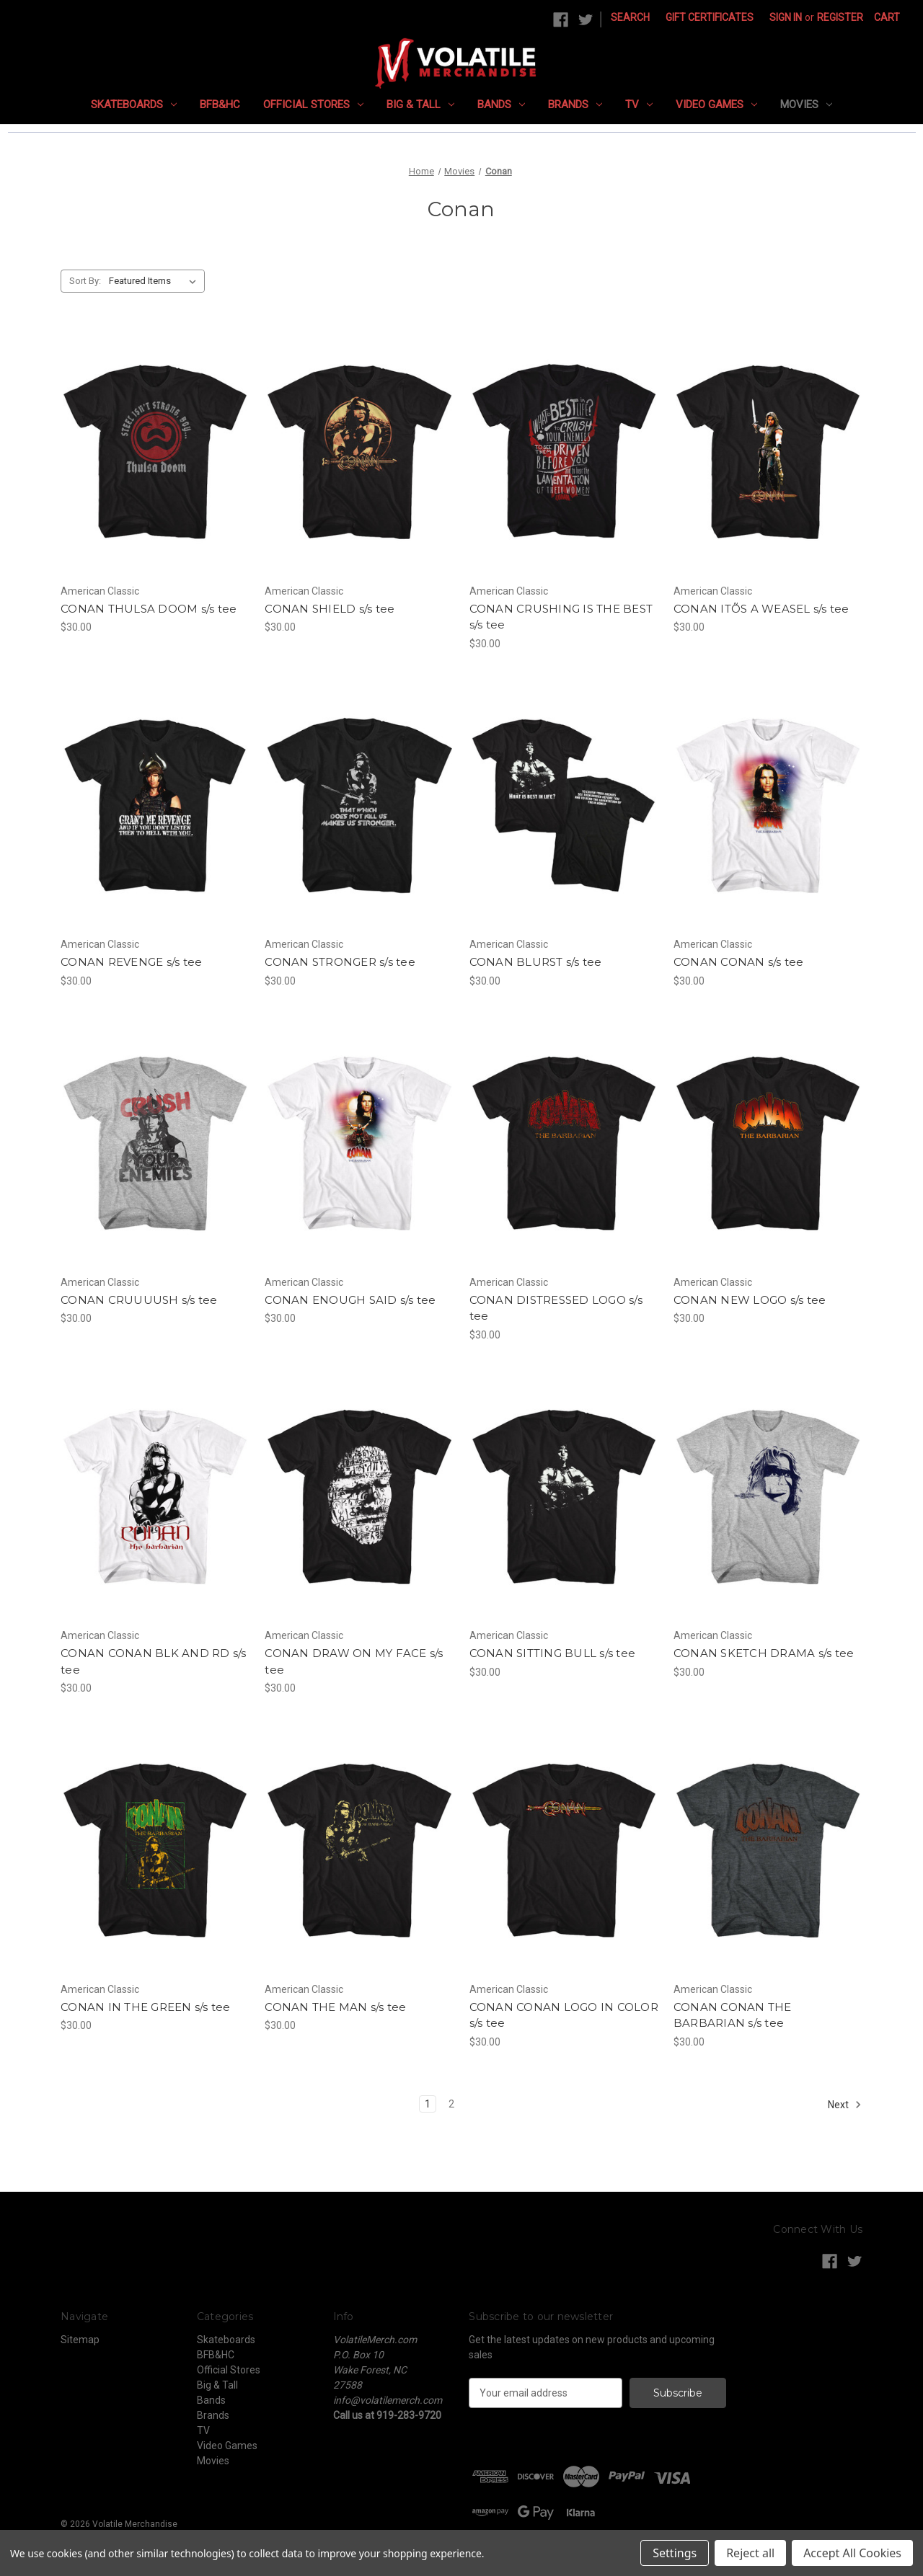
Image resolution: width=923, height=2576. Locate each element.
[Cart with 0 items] (887, 17)
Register (840, 17)
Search (630, 17)
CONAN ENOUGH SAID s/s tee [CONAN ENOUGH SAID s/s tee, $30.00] (350, 1300)
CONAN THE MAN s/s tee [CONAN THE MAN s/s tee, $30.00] (335, 2007)
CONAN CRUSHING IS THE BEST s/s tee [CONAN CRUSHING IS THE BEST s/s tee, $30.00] (561, 617)
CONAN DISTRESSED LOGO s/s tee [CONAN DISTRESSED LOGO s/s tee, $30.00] (555, 1308)
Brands (575, 104)
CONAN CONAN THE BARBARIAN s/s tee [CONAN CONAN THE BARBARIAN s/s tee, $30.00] (733, 2015)
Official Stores (313, 104)
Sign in (785, 17)
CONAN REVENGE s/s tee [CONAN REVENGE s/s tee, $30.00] (131, 962)
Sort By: (85, 280)
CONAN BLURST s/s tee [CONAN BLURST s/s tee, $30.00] (535, 962)
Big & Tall (420, 104)
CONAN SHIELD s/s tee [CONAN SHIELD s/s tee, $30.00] (329, 609)
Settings (675, 2553)
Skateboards (134, 104)
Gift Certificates (710, 17)
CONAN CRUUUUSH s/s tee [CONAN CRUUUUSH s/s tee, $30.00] (139, 1300)
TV (639, 104)
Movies (806, 104)
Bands (501, 104)
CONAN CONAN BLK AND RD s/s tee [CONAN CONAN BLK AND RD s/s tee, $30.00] (154, 1661)
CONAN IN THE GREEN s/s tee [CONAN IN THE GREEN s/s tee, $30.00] (146, 2007)
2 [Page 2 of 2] (451, 2104)
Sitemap (80, 2339)
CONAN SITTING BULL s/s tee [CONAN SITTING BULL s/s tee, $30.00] (552, 1653)
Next (845, 2104)
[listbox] (155, 281)
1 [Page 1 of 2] (427, 2104)
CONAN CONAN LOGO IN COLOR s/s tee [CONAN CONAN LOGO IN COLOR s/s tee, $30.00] (563, 2015)
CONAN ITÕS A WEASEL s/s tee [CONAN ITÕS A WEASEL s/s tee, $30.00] (761, 609)
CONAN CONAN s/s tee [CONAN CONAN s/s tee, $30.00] (739, 962)
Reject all (750, 2553)
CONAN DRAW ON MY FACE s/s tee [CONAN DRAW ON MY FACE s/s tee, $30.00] (354, 1661)
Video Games (716, 104)
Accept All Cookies (852, 2553)
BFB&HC (220, 104)
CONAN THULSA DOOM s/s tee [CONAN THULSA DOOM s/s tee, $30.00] (149, 609)
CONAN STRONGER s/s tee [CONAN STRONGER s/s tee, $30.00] (340, 962)
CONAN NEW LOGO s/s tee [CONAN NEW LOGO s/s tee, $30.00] (750, 1300)
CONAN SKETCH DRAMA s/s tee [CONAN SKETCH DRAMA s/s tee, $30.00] (764, 1653)
